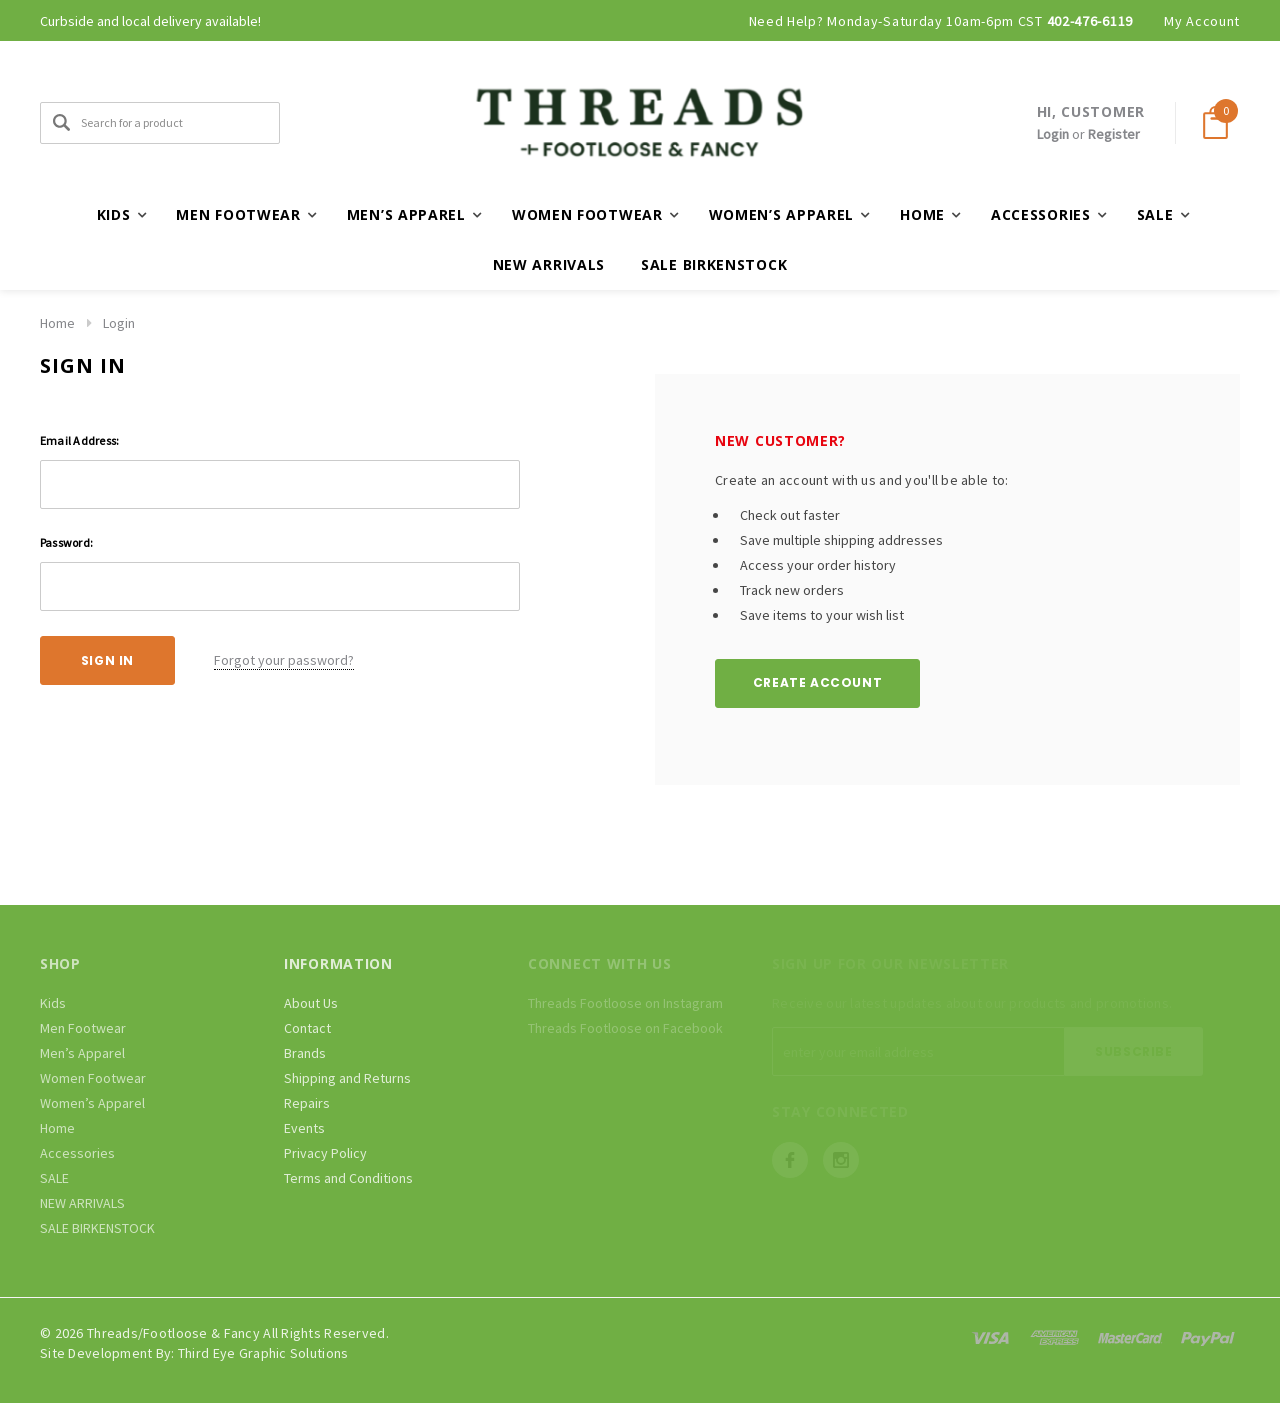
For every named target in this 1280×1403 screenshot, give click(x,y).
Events (304, 1128)
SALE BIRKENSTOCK (714, 264)
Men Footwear (83, 1028)
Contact (307, 1028)
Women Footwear (93, 1078)
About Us (311, 1003)
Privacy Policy (325, 1153)
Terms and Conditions (348, 1178)
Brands (305, 1053)
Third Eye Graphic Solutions (263, 1353)
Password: (66, 542)
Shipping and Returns (347, 1078)
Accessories (77, 1153)
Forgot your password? (284, 660)
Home (57, 323)
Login (1053, 134)
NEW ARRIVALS (549, 264)
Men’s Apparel (82, 1053)
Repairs (307, 1103)
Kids (53, 1003)
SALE (54, 1178)
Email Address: (79, 440)
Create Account (817, 682)
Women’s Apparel (92, 1103)
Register (1114, 134)
